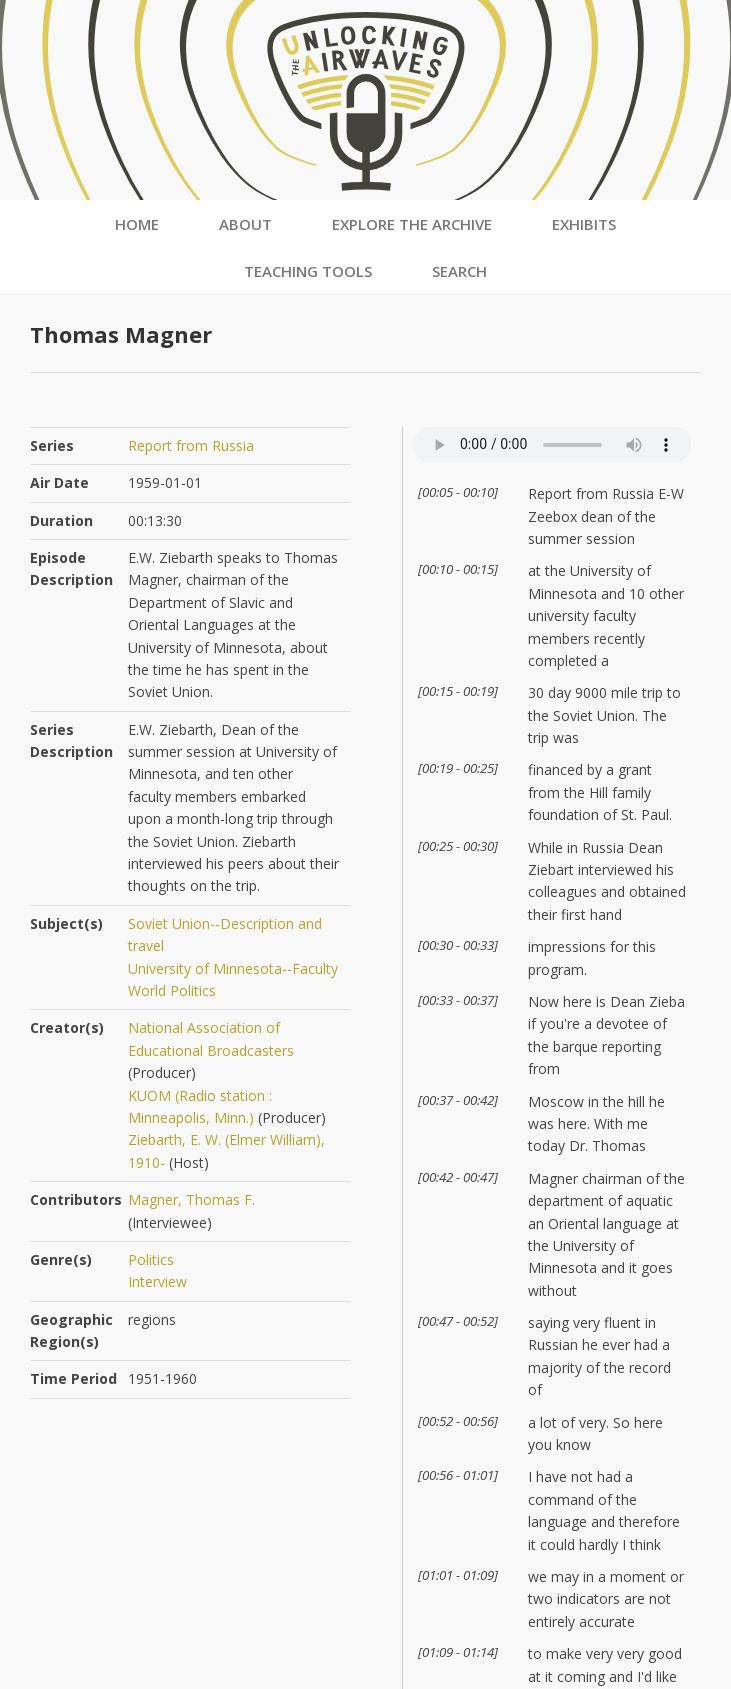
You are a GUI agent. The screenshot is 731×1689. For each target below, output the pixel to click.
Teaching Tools (308, 271)
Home (137, 224)
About (245, 224)
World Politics (172, 990)
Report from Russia (191, 445)
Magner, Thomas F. (191, 1199)
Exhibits (584, 224)
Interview (157, 1281)
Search (459, 271)
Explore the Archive (412, 224)
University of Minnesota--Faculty (233, 968)
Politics (151, 1259)
